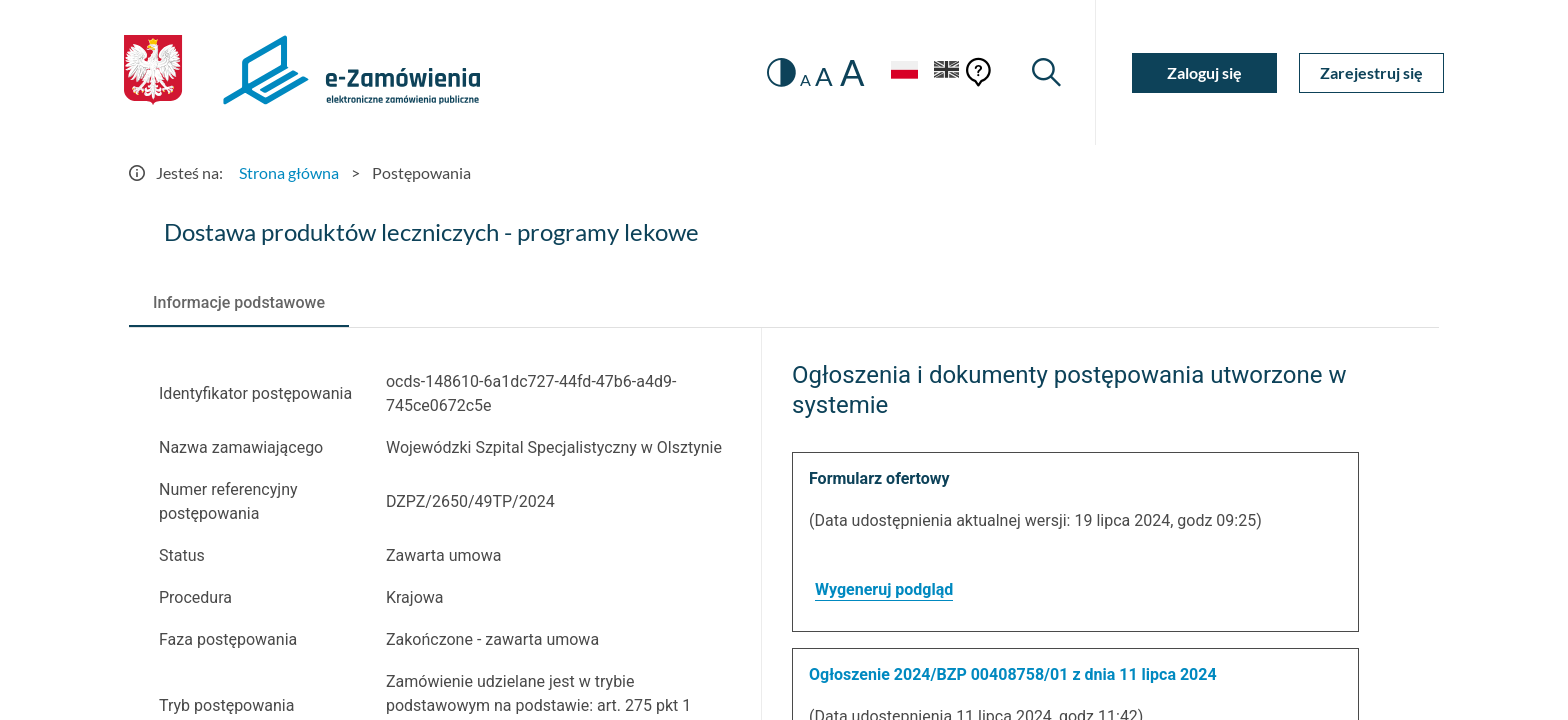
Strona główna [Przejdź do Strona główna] (289, 172)
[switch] (781, 72)
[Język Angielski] (947, 72)
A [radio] (805, 80)
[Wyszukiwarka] (1046, 72)
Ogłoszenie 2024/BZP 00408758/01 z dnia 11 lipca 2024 (1013, 674)
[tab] (239, 303)
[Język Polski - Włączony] (904, 72)
